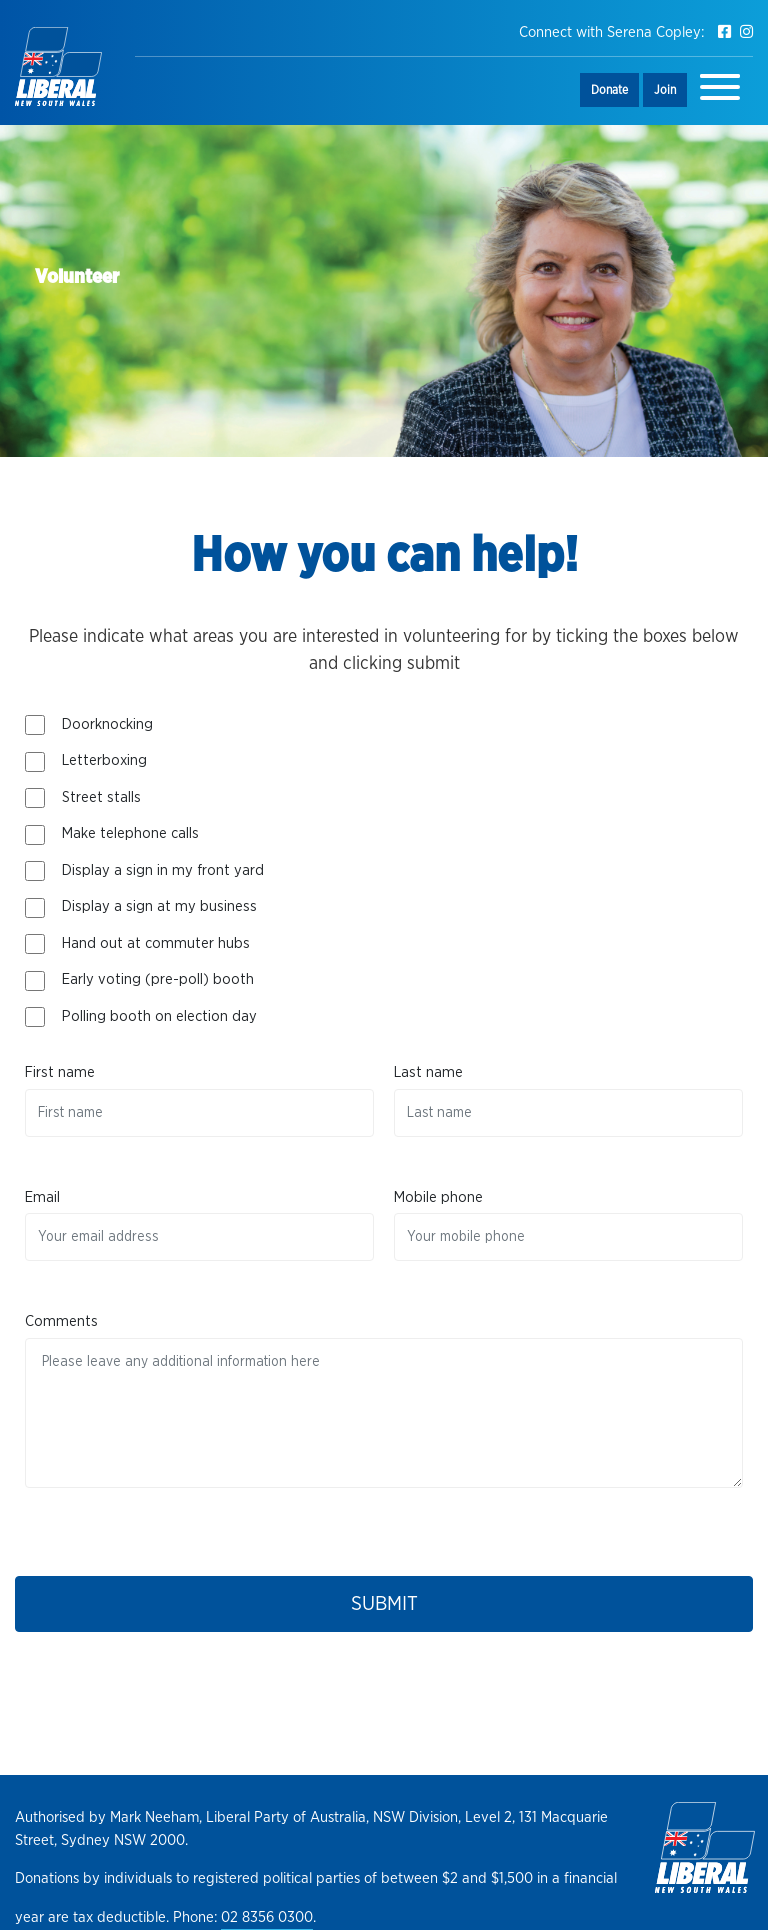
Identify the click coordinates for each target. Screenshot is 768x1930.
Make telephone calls (130, 833)
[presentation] (177, 1527)
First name (60, 1072)
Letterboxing (104, 760)
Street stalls (101, 797)
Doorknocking (107, 724)
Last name (428, 1072)
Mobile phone (438, 1197)
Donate (609, 90)
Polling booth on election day (159, 1016)
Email (42, 1197)
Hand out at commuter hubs (156, 943)
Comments (61, 1321)
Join (665, 90)
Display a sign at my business (159, 906)
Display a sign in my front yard (163, 870)
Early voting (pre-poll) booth (158, 979)
